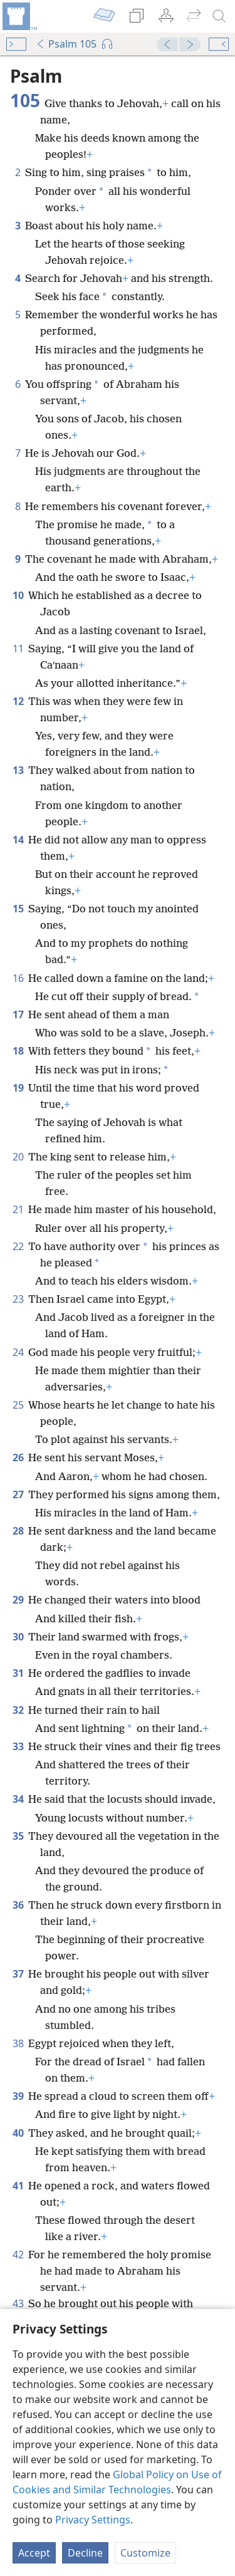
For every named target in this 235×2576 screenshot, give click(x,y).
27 (18, 1494)
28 (18, 1531)
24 (18, 1352)
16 (18, 978)
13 (18, 770)
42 (18, 2254)
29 (18, 1600)
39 (18, 2096)
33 (18, 1746)
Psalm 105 (66, 44)
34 (18, 1799)
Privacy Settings (92, 2519)
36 (18, 1905)
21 (18, 1209)
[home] (19, 16)
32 (18, 1710)
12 (18, 701)
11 (18, 648)
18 (18, 1051)
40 (18, 2133)
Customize (145, 2553)
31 (18, 1673)
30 (18, 1637)
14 (18, 840)
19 (18, 1088)
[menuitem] (19, 16)
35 (18, 1836)
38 (18, 2043)
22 (18, 1246)
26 (18, 1457)
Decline (85, 2553)
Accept (34, 2553)
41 (18, 2186)
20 (18, 1157)
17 (18, 1014)
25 (18, 1405)
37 (18, 1974)
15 (18, 908)
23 (18, 1299)
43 (18, 2303)
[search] (219, 16)
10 (18, 595)
